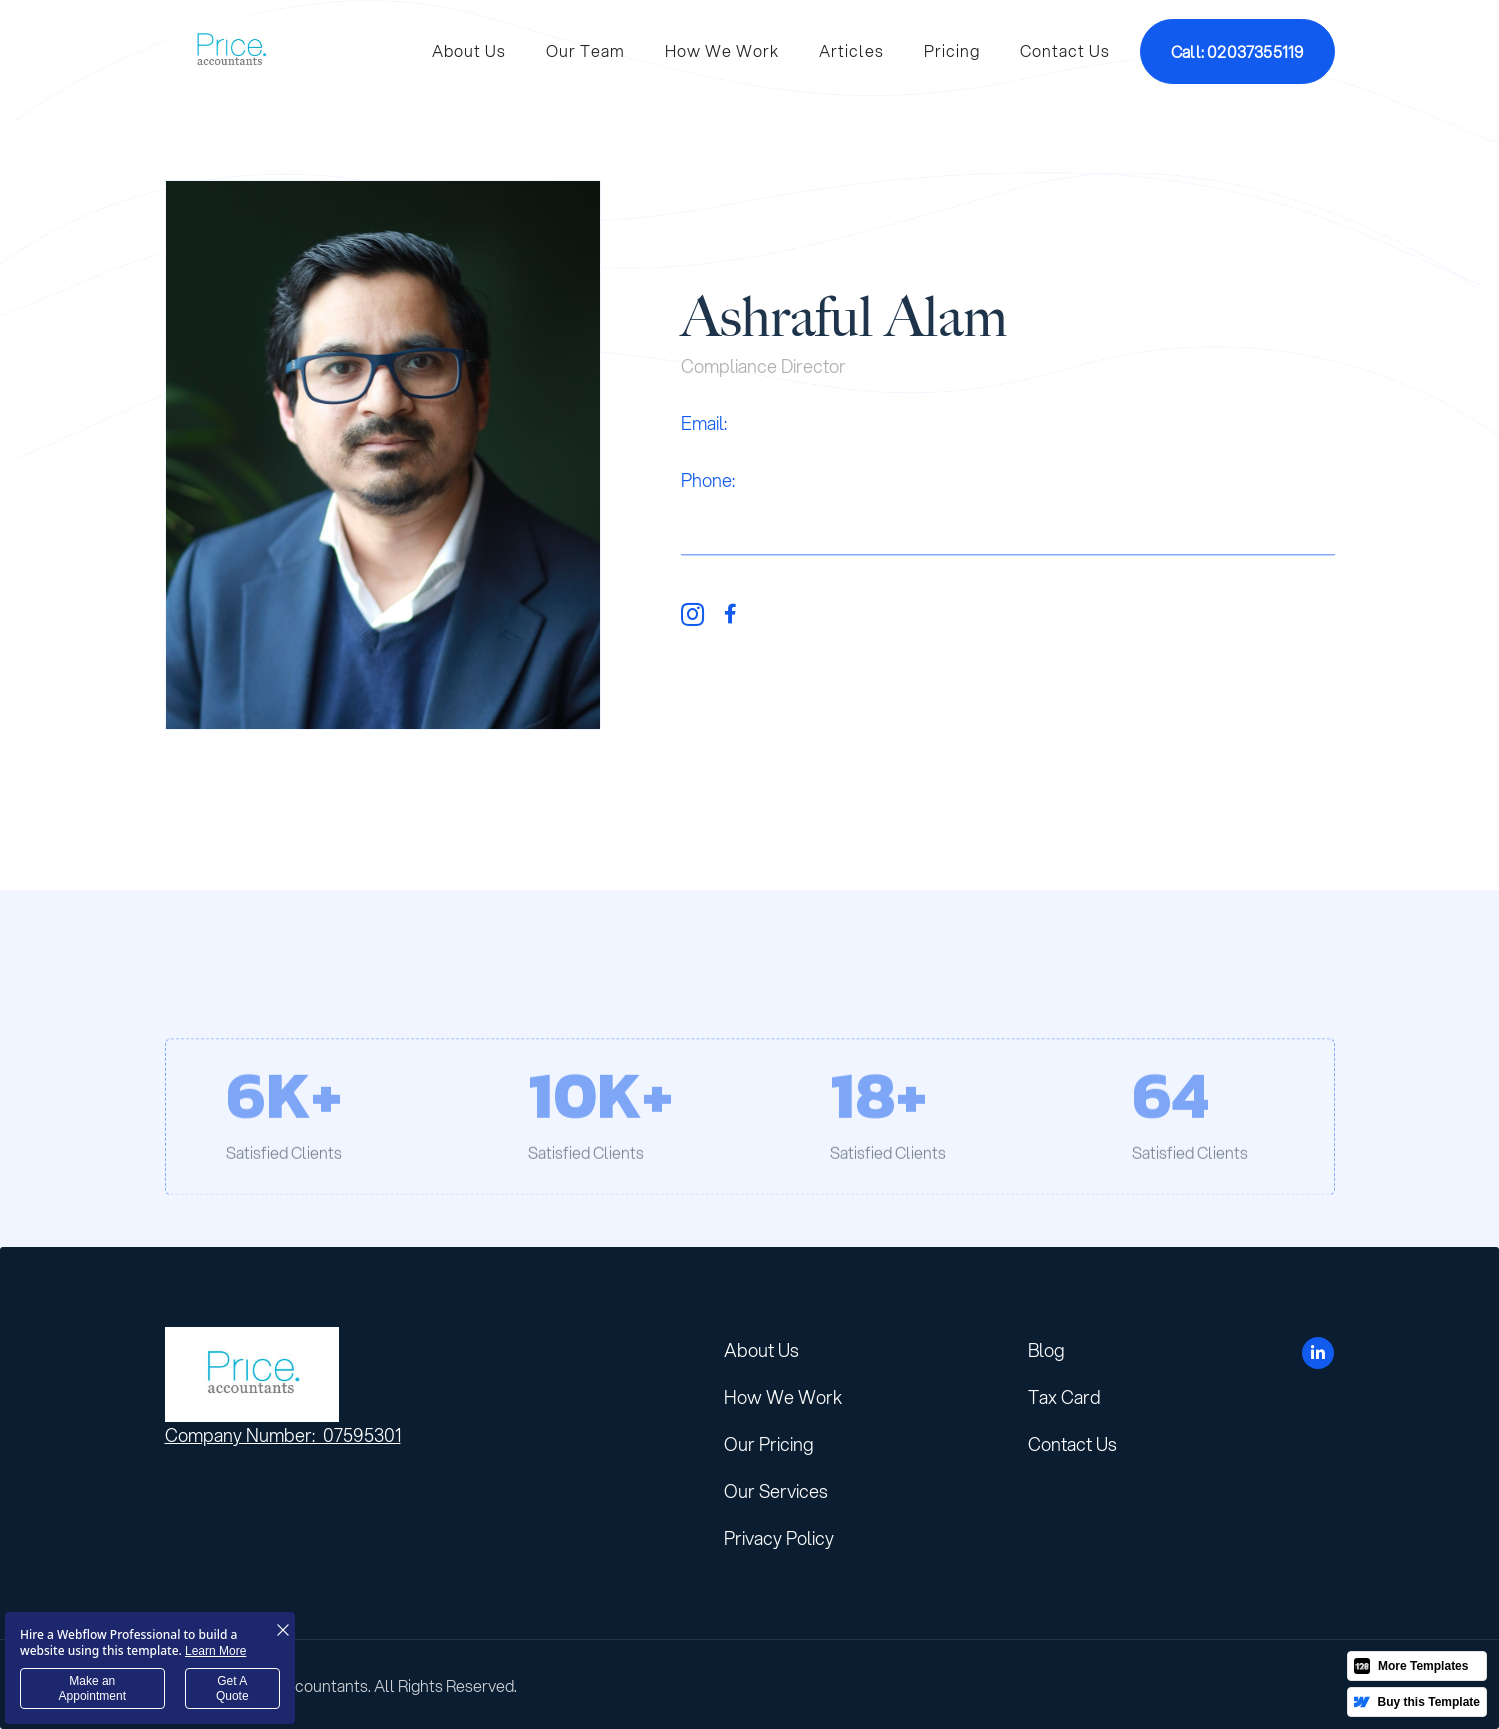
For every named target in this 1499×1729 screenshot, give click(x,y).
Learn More (215, 1651)
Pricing (952, 50)
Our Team (585, 50)
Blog (1046, 1350)
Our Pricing (769, 1444)
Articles (851, 50)
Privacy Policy (779, 1538)
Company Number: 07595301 (283, 1435)
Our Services (776, 1491)
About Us (469, 50)
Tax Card (1064, 1397)
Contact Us (1065, 50)
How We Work (722, 50)
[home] (231, 51)
